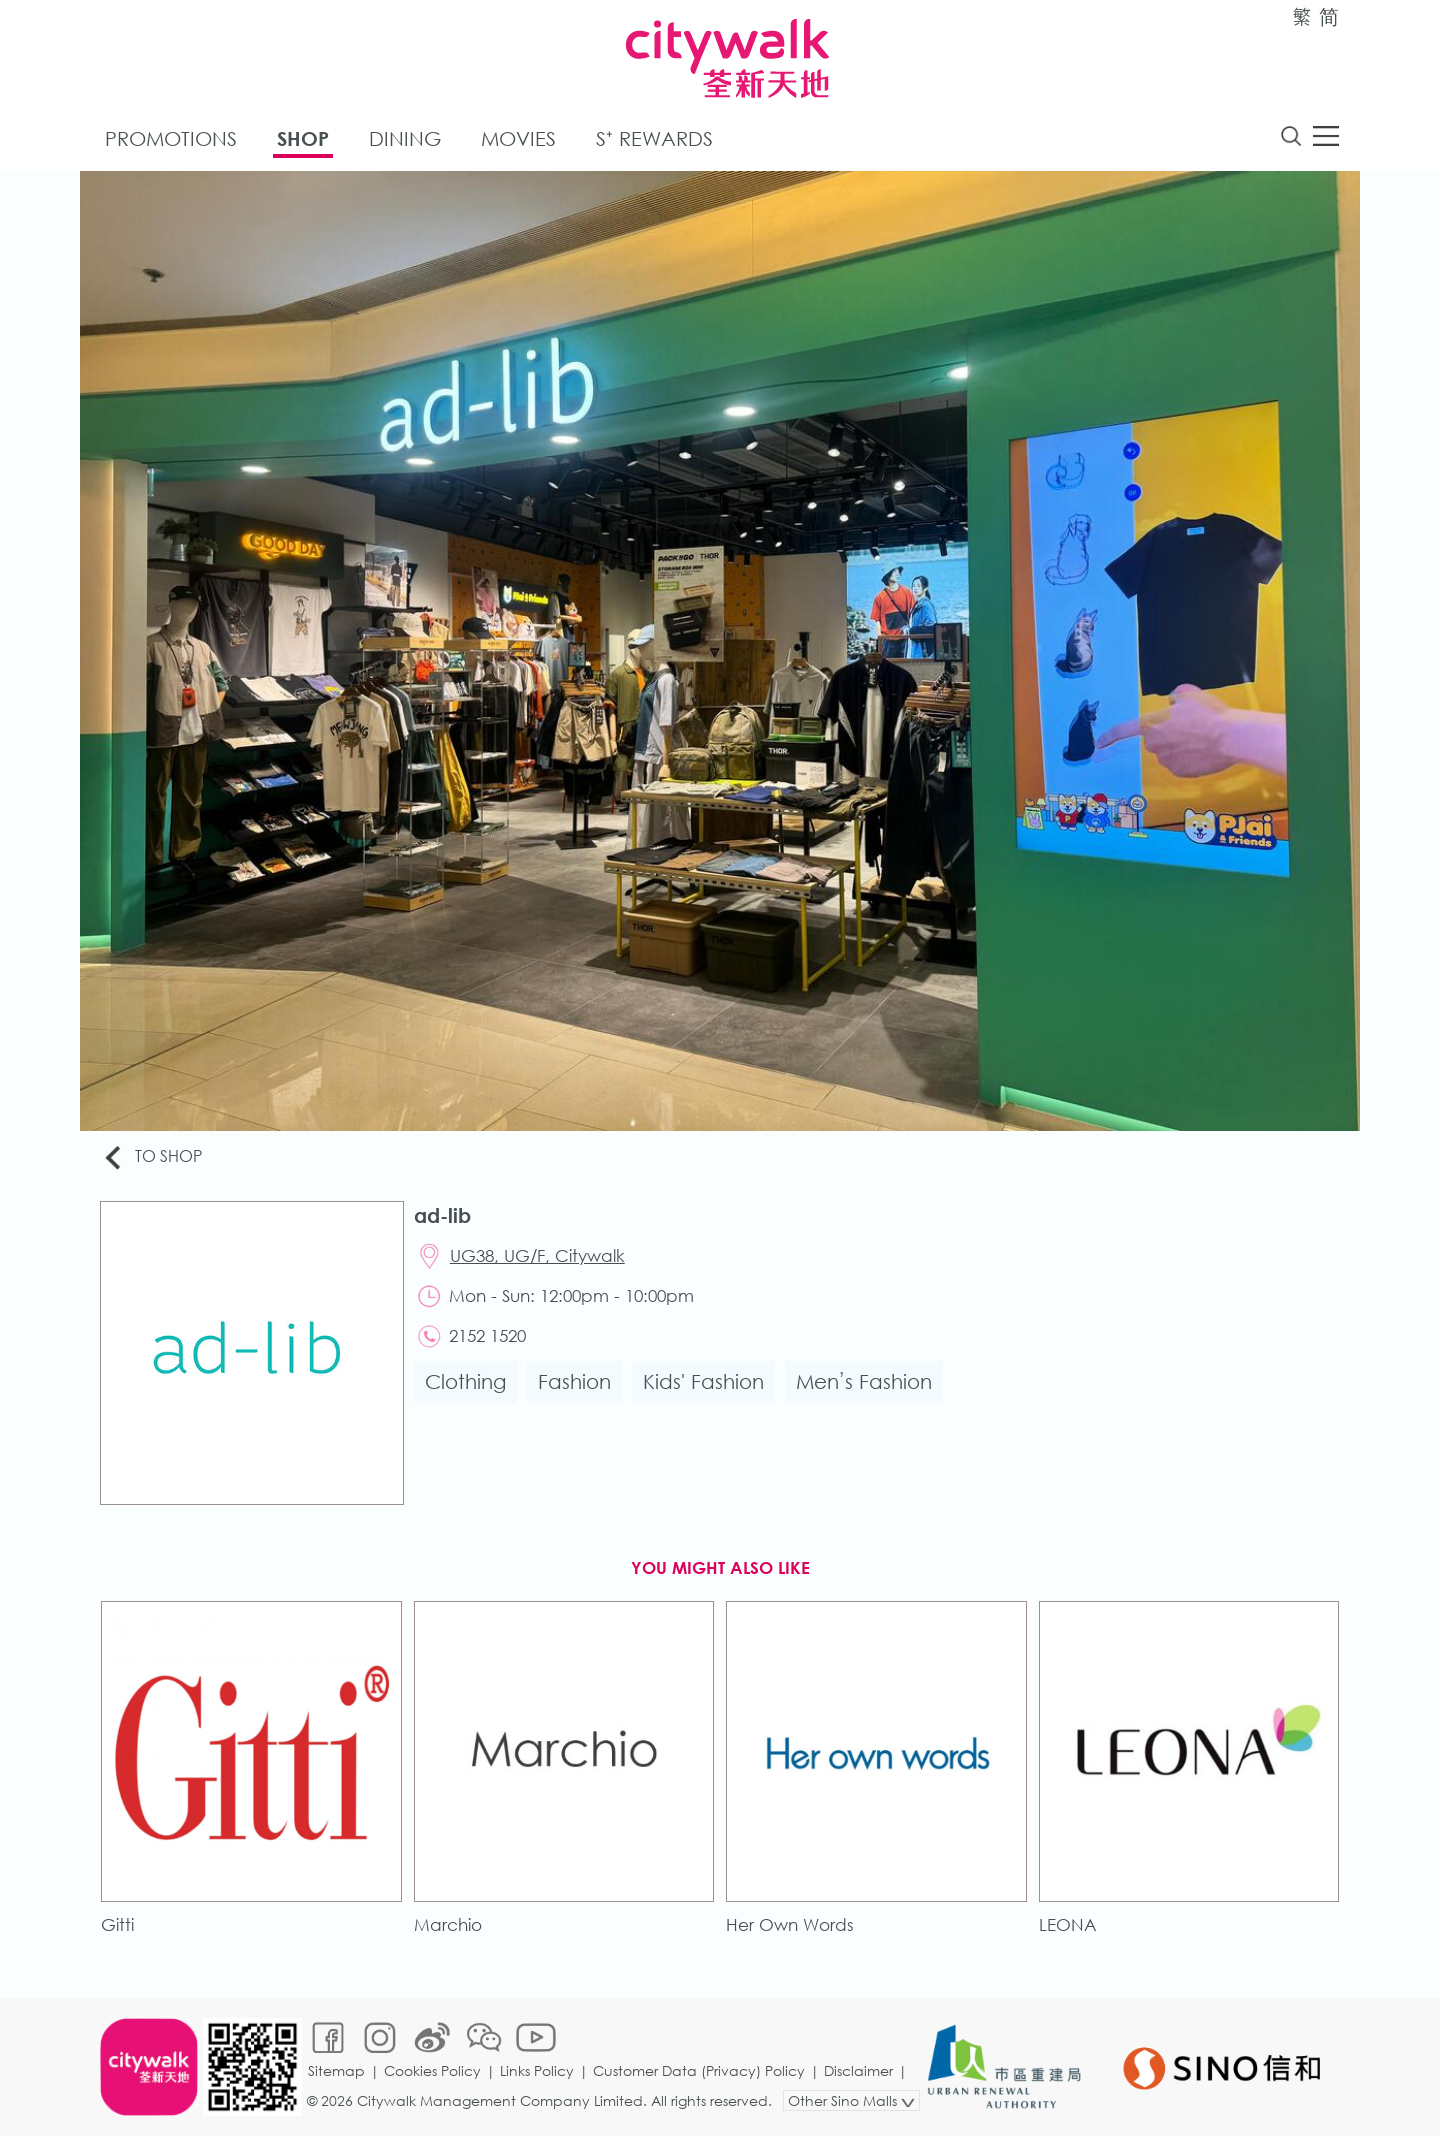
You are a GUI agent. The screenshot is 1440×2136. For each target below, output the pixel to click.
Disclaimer (858, 2070)
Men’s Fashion (864, 1381)
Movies (518, 138)
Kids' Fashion (703, 1381)
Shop (303, 138)
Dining (405, 138)
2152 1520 (487, 1335)
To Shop (151, 1157)
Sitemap (336, 2070)
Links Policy (537, 2070)
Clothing (465, 1381)
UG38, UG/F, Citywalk (537, 1255)
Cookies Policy (432, 2070)
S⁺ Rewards (654, 138)
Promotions (171, 138)
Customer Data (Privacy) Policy (699, 2070)
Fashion (574, 1381)
